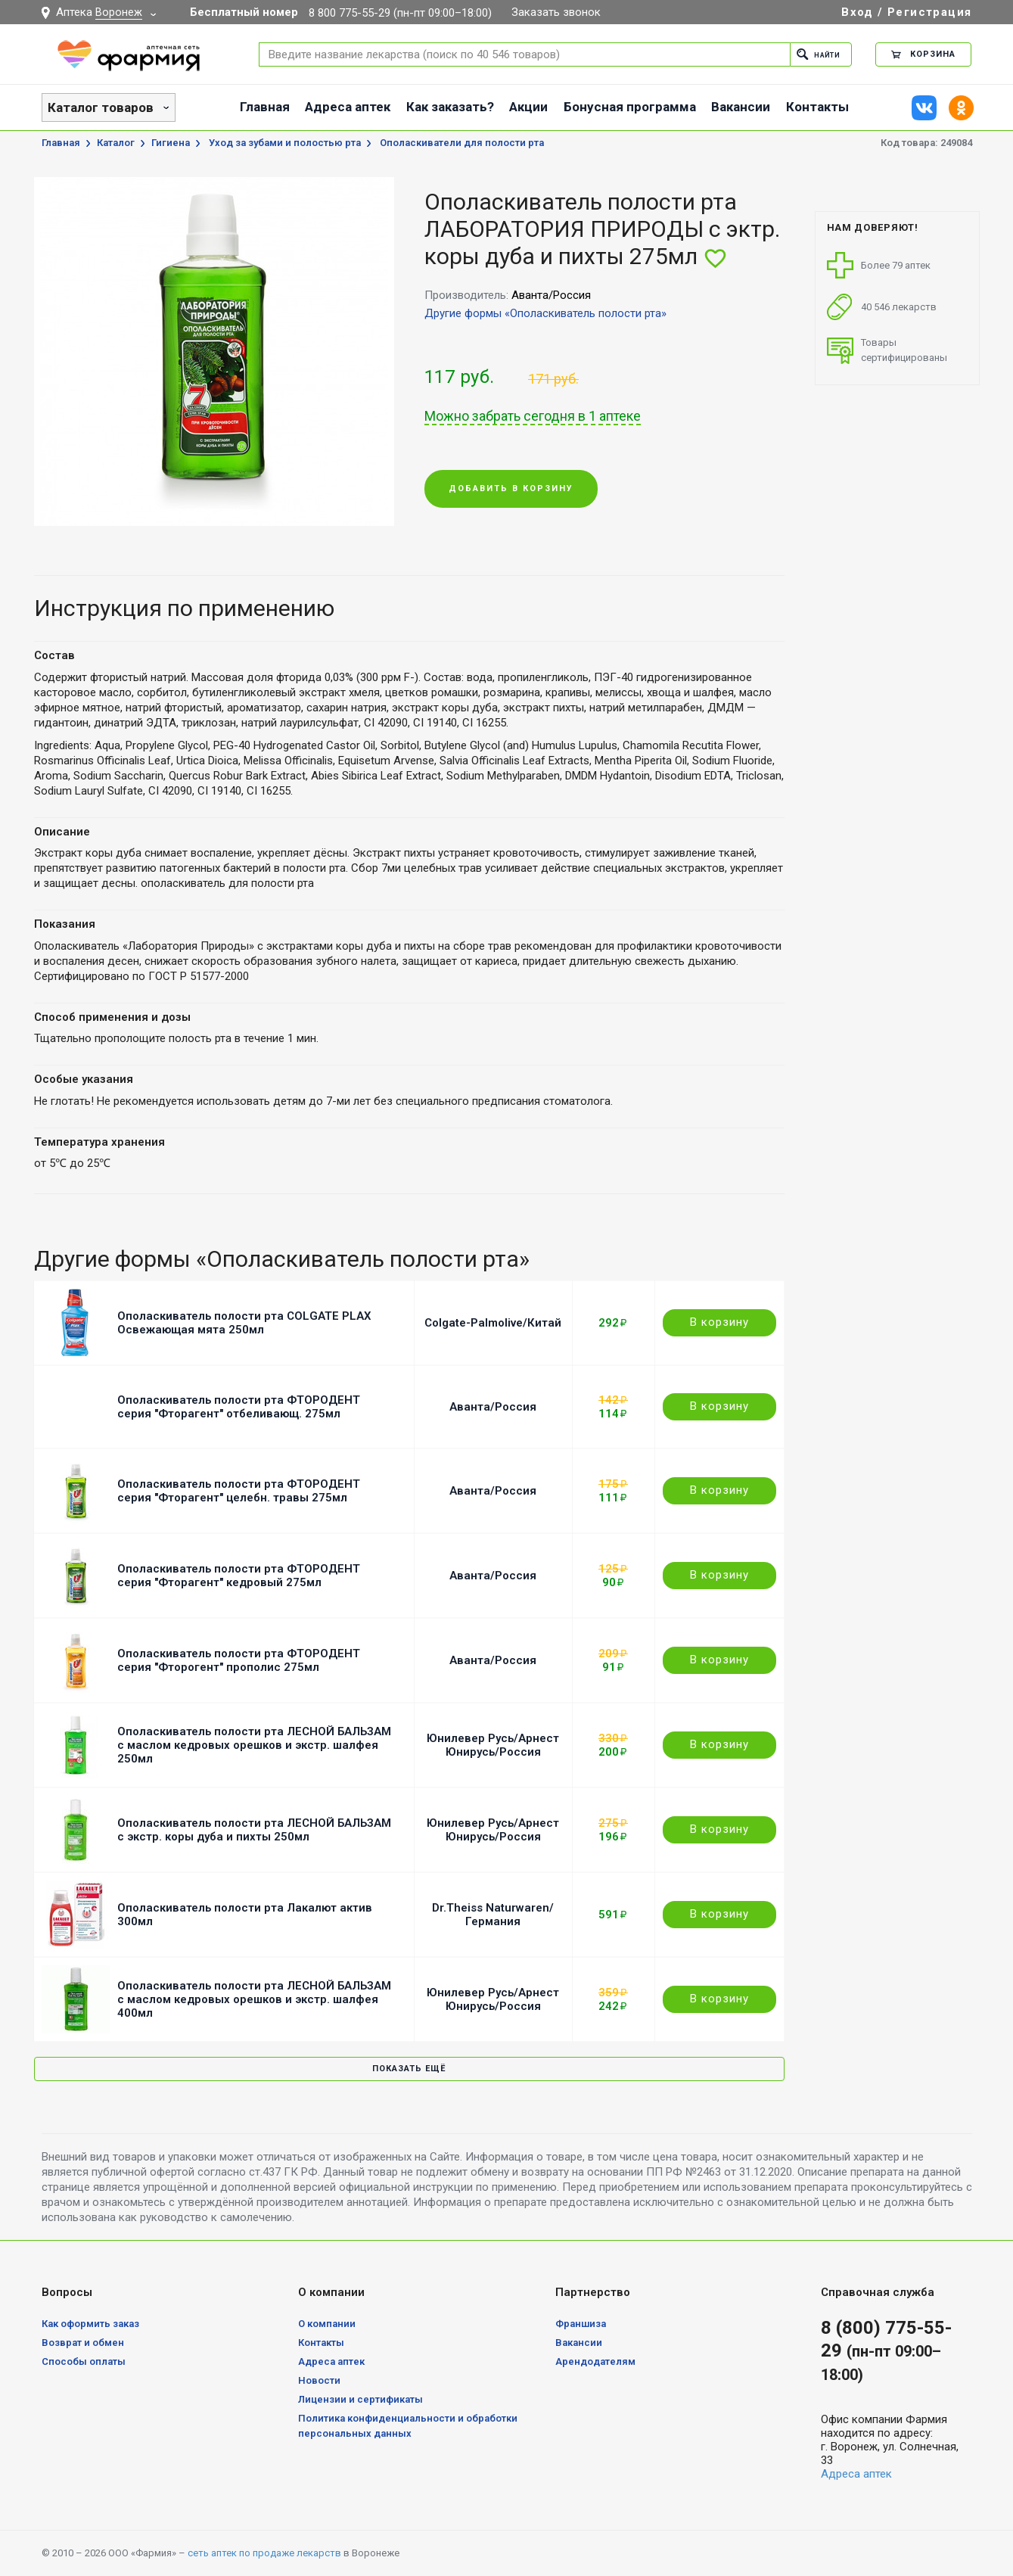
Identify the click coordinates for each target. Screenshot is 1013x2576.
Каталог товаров (101, 107)
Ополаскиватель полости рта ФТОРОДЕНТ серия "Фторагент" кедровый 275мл (238, 1575)
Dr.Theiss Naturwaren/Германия (493, 1914)
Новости (319, 2380)
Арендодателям (595, 2361)
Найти (814, 54)
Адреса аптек (347, 106)
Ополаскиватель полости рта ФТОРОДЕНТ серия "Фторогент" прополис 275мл (238, 1660)
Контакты (817, 106)
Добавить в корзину (511, 489)
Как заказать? (450, 106)
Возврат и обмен (83, 2342)
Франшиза (580, 2323)
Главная (265, 106)
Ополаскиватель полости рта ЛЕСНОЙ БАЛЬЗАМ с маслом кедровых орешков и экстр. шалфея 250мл (254, 1745)
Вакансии (740, 106)
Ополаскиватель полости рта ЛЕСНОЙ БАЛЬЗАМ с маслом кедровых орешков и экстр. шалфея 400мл (254, 1999)
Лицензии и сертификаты (360, 2399)
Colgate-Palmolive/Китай (492, 1323)
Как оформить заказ (90, 2323)
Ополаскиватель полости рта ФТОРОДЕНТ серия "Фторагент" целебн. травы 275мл (238, 1490)
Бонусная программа (630, 106)
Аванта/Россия (492, 1407)
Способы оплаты (84, 2361)
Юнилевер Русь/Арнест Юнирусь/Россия (493, 1745)
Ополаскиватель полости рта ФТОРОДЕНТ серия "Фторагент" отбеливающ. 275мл (238, 1406)
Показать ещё (409, 2069)
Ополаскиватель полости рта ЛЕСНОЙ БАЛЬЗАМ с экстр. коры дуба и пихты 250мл (254, 1829)
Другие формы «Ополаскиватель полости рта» (545, 313)
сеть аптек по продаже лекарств (264, 2553)
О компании (327, 2323)
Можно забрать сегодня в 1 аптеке (532, 416)
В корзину (719, 1322)
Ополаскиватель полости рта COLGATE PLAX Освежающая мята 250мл (244, 1322)
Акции (528, 106)
